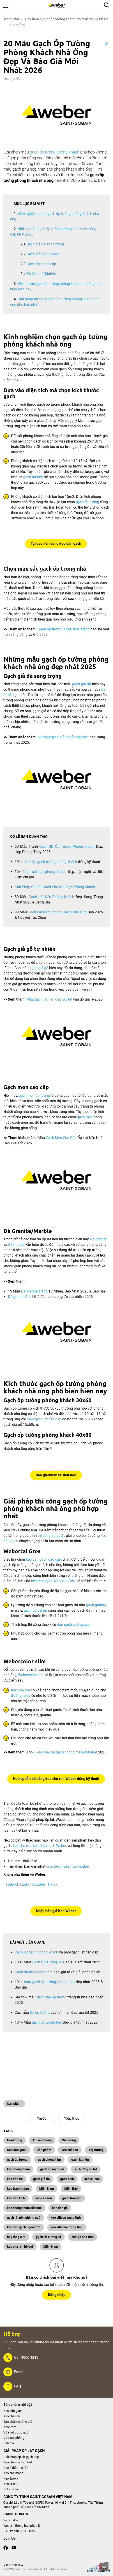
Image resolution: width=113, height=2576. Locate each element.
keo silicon (92, 2179)
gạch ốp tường (17, 2159)
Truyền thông (42, 2140)
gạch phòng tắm (49, 2159)
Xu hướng (69, 2140)
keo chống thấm (18, 2169)
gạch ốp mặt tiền (52, 2169)
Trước (41, 2118)
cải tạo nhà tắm (82, 2237)
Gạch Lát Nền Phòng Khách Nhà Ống (57, 912)
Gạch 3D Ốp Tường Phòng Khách (67, 846)
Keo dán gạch (16, 2150)
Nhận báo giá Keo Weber (56, 1911)
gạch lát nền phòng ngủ (23, 2217)
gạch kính (67, 2179)
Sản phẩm (14, 2103)
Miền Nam (46, 2188)
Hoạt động (14, 2140)
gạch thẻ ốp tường (52, 1997)
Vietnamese (13, 2565)
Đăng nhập (56, 2295)
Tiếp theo (71, 2118)
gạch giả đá (41, 2179)
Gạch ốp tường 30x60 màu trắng (64, 629)
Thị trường (96, 2150)
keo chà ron (70, 2150)
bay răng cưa (16, 2237)
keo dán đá (15, 2179)
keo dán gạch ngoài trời (23, 2227)
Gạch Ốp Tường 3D (47, 1962)
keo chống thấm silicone (24, 2208)
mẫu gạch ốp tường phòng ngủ (49, 1982)
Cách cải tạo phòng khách (44, 872)
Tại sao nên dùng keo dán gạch (56, 543)
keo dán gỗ (60, 2208)
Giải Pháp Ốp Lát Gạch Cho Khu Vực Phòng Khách (55, 887)
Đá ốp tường (40, 2012)
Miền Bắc (71, 2188)
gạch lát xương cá (48, 2237)
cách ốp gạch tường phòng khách (50, 862)
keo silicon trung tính (66, 2217)
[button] (106, 43)
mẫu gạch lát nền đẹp (44, 1419)
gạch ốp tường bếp (47, 2022)
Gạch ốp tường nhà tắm (34, 1972)
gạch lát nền (80, 2159)
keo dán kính (16, 2198)
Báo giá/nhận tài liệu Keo (56, 1475)
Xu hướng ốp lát (85, 2169)
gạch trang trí (71, 2198)
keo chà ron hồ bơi (20, 2246)
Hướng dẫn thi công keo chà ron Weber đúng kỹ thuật (56, 1779)
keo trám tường (18, 2188)
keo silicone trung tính (67, 2227)
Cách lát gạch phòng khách (36, 1952)
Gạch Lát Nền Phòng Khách (51, 897)
